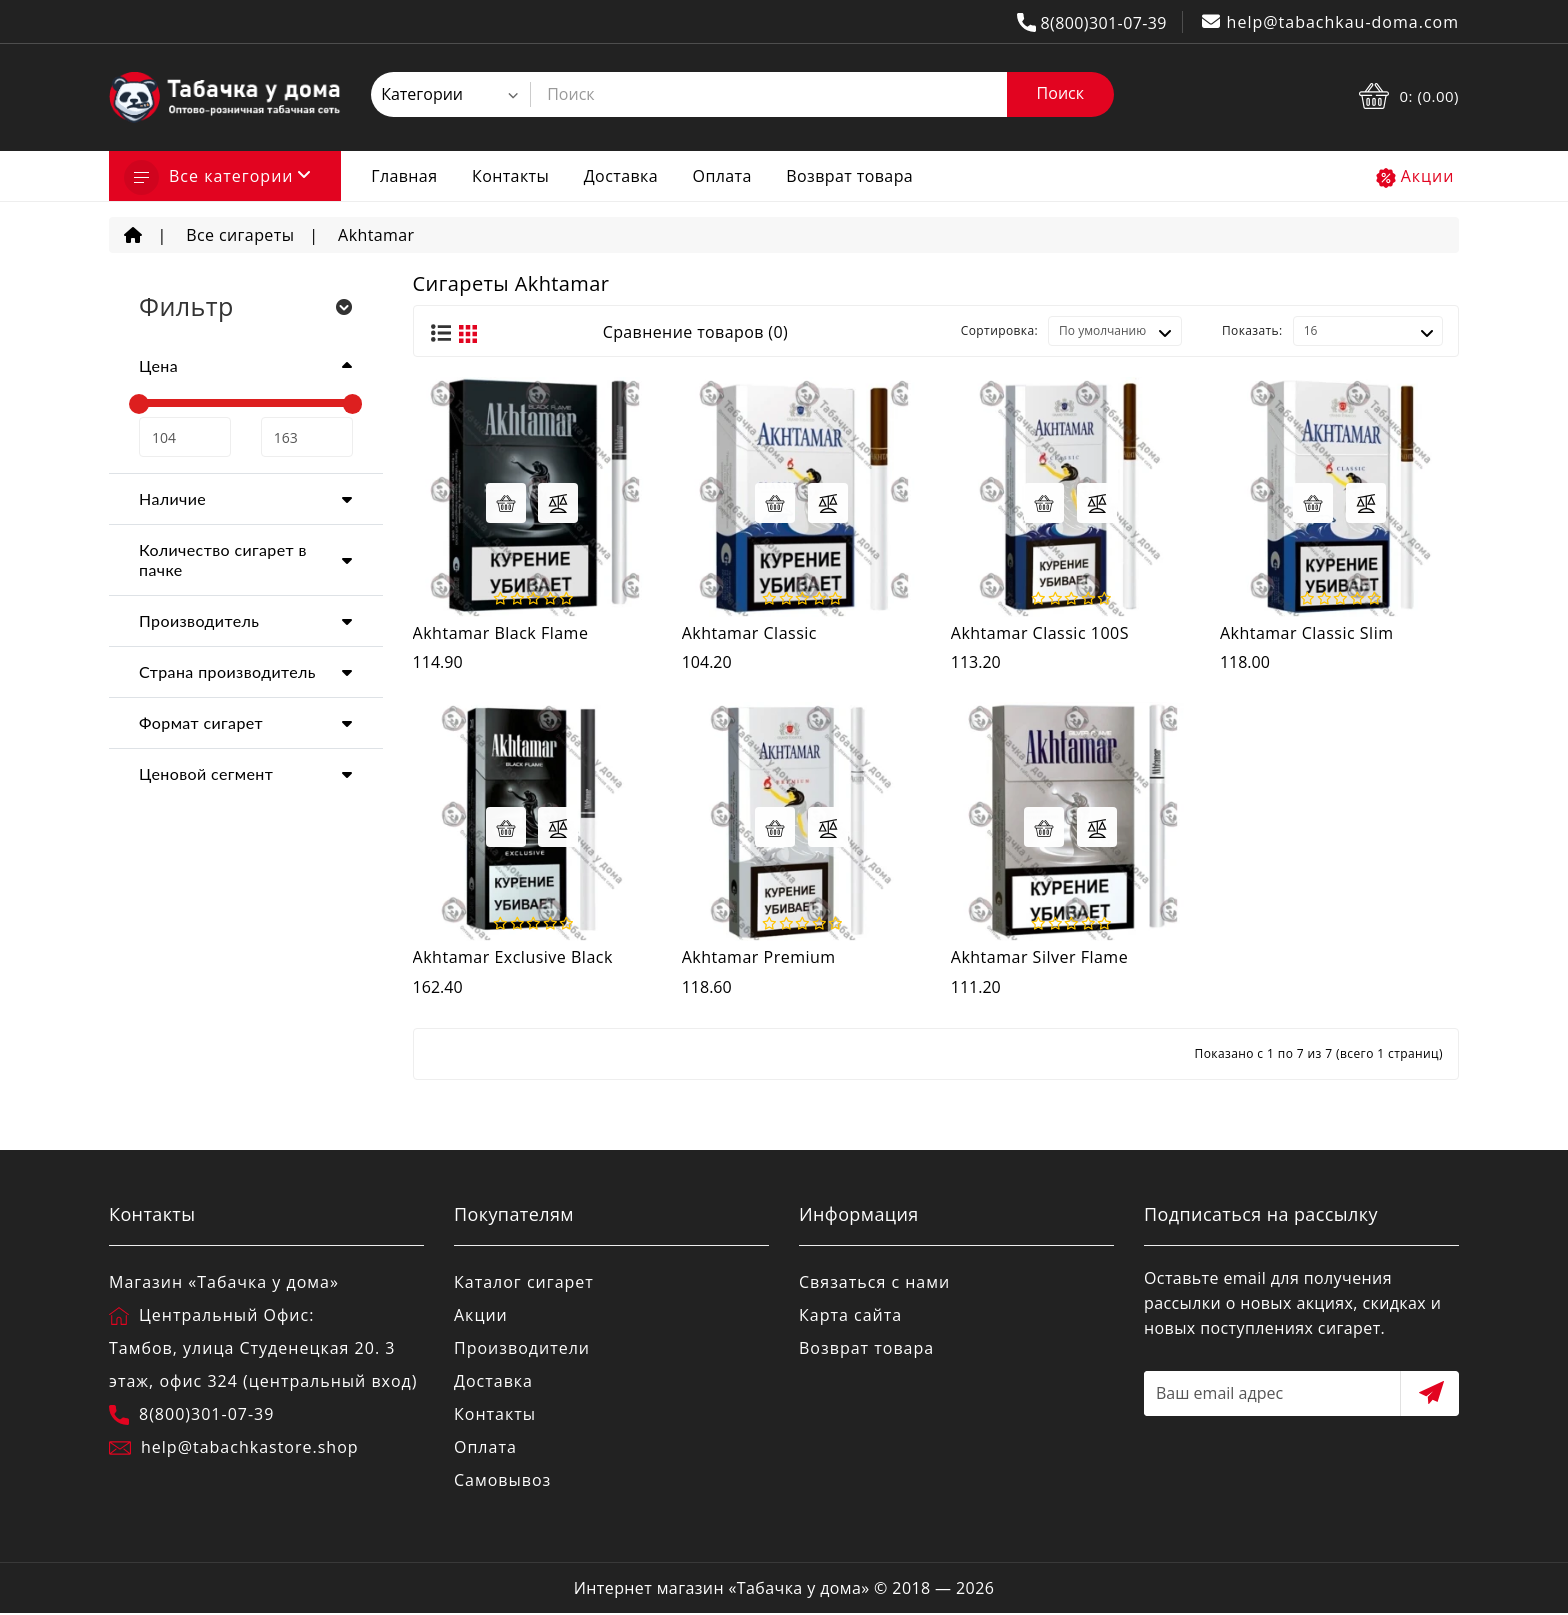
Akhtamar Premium (759, 957)
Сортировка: (999, 330)
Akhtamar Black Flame (501, 633)
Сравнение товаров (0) (695, 332)
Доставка (621, 176)
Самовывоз (502, 1480)
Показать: (1252, 330)
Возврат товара (849, 176)
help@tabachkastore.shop (250, 1447)
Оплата (722, 176)
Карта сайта (850, 1315)
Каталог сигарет (524, 1282)
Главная (404, 176)
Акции (1428, 176)
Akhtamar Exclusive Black (513, 957)
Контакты (510, 176)
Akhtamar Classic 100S (1040, 633)
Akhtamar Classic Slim (1307, 633)
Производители (522, 1348)
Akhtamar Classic (749, 633)
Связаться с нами (874, 1282)
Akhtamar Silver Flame (1039, 957)
